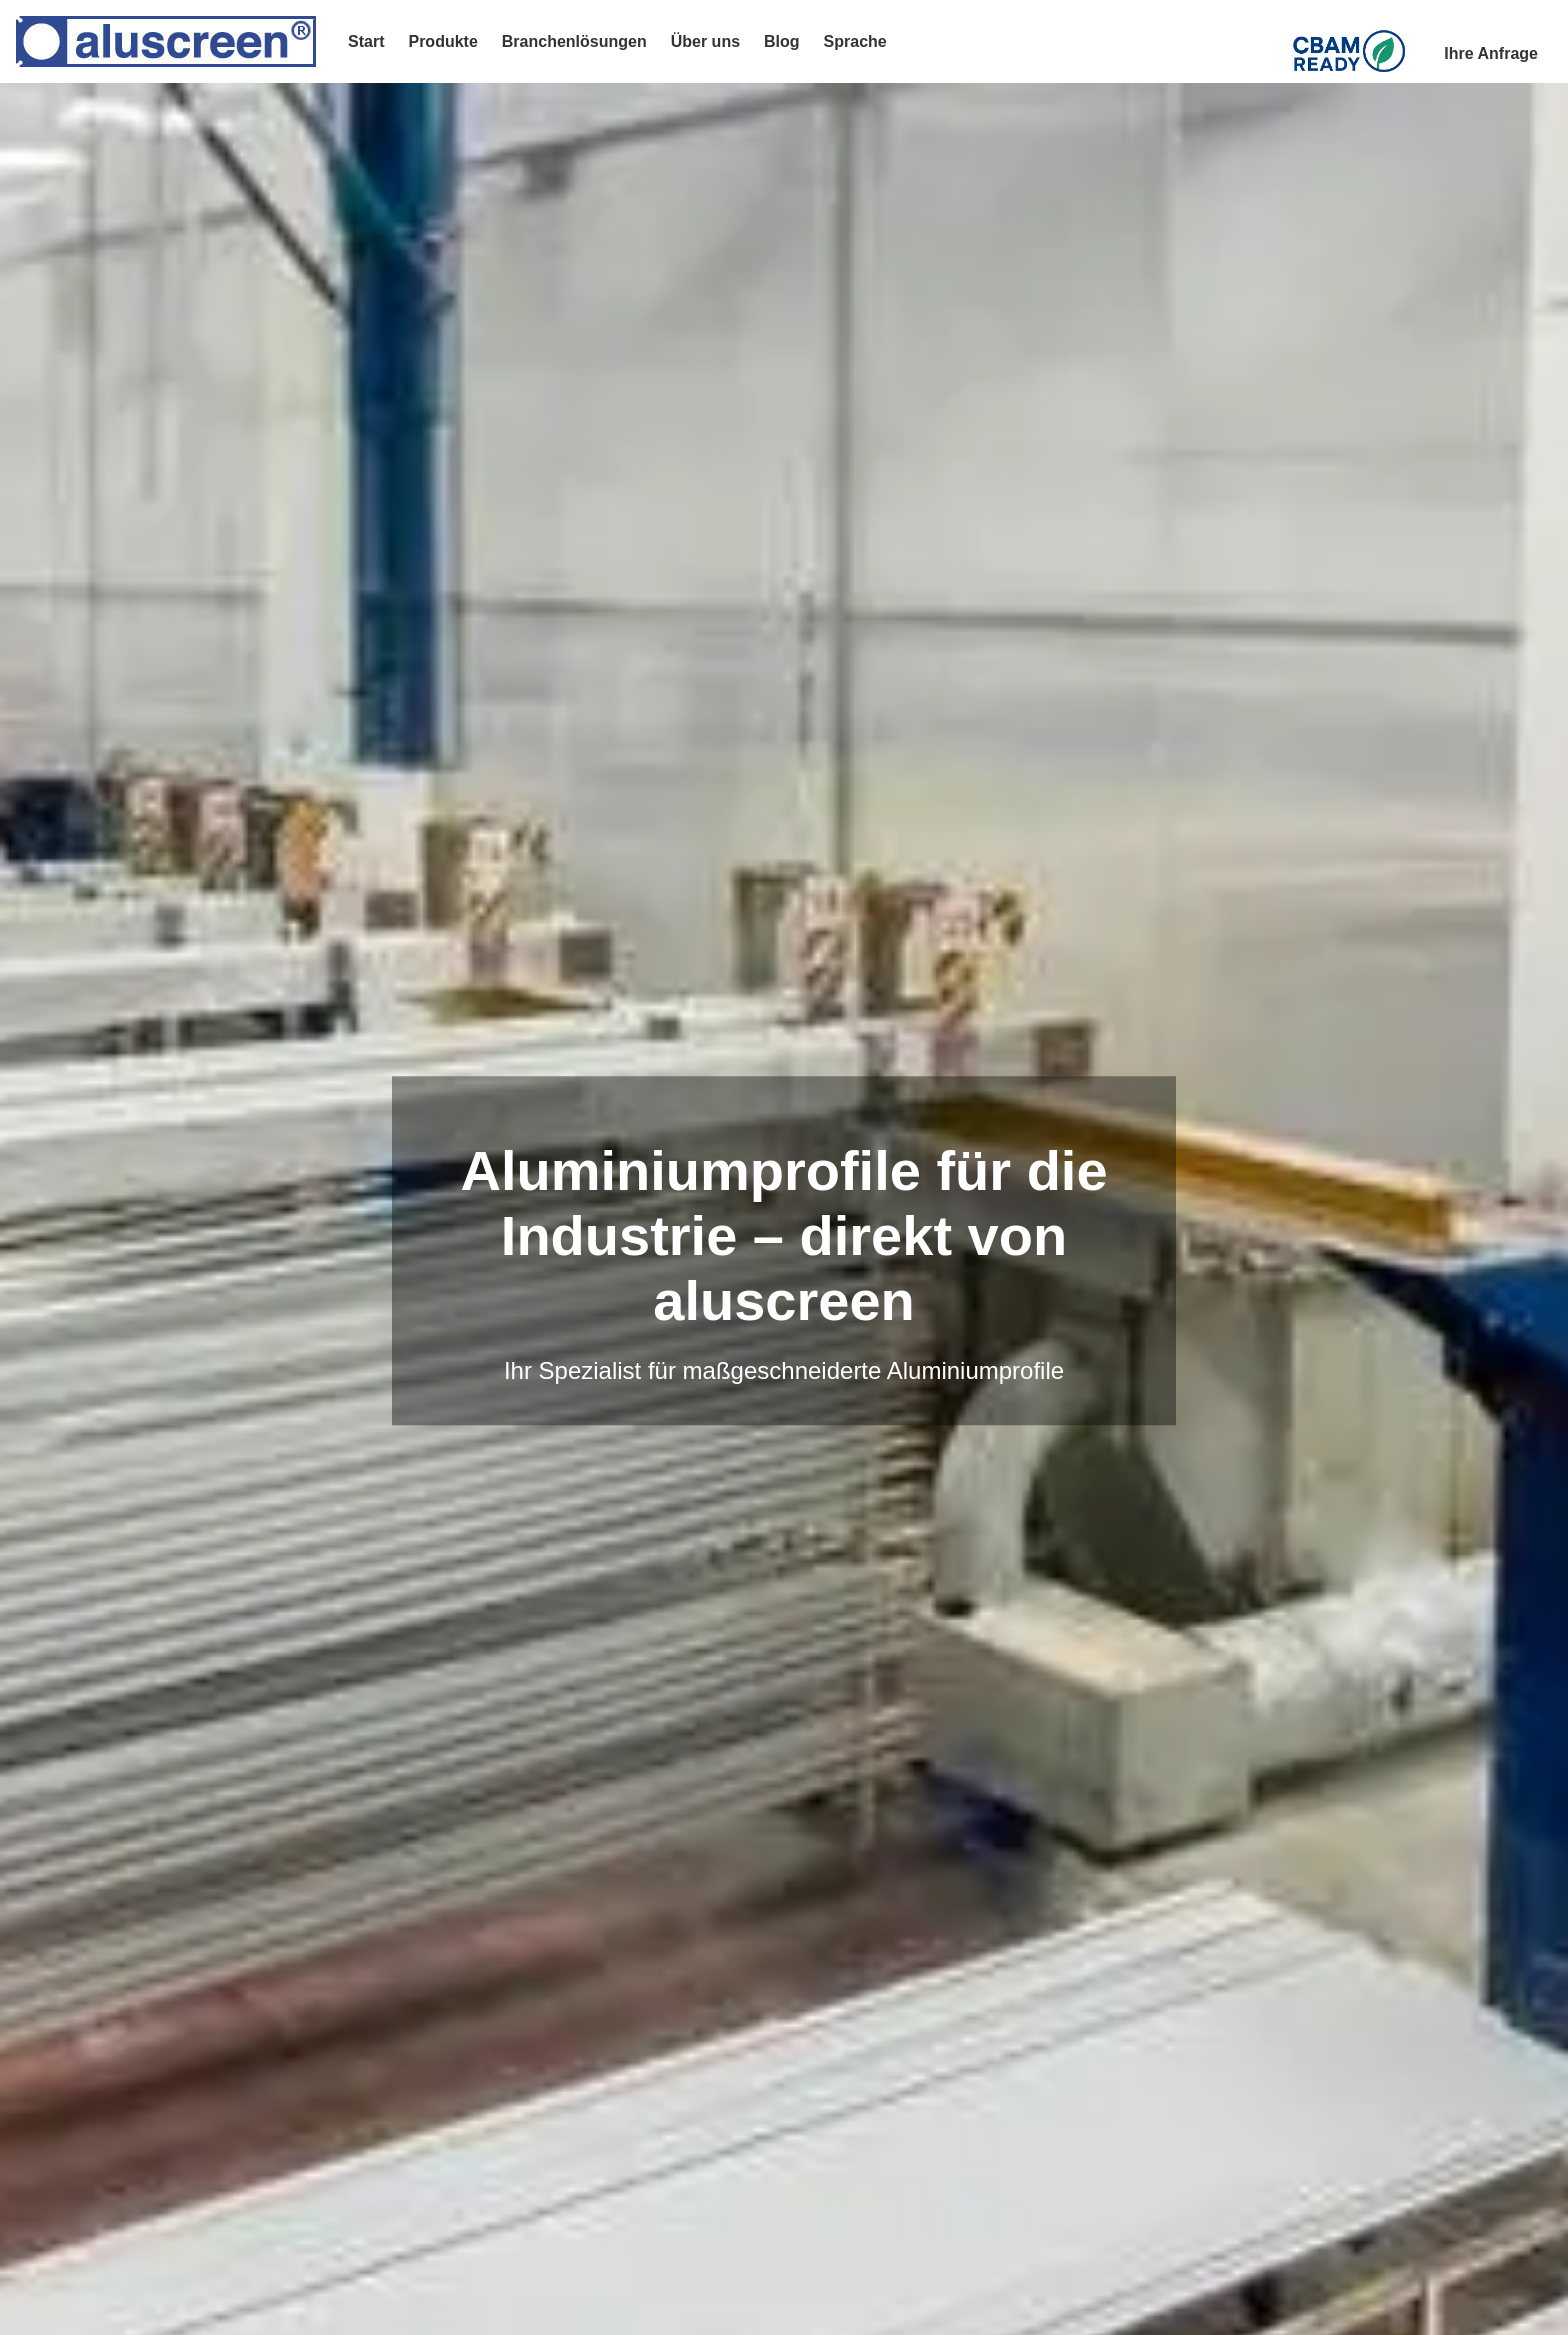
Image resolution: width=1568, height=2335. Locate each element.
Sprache (855, 41)
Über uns (705, 41)
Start (366, 41)
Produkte (442, 41)
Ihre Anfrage (1491, 53)
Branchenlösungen (574, 41)
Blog (782, 41)
